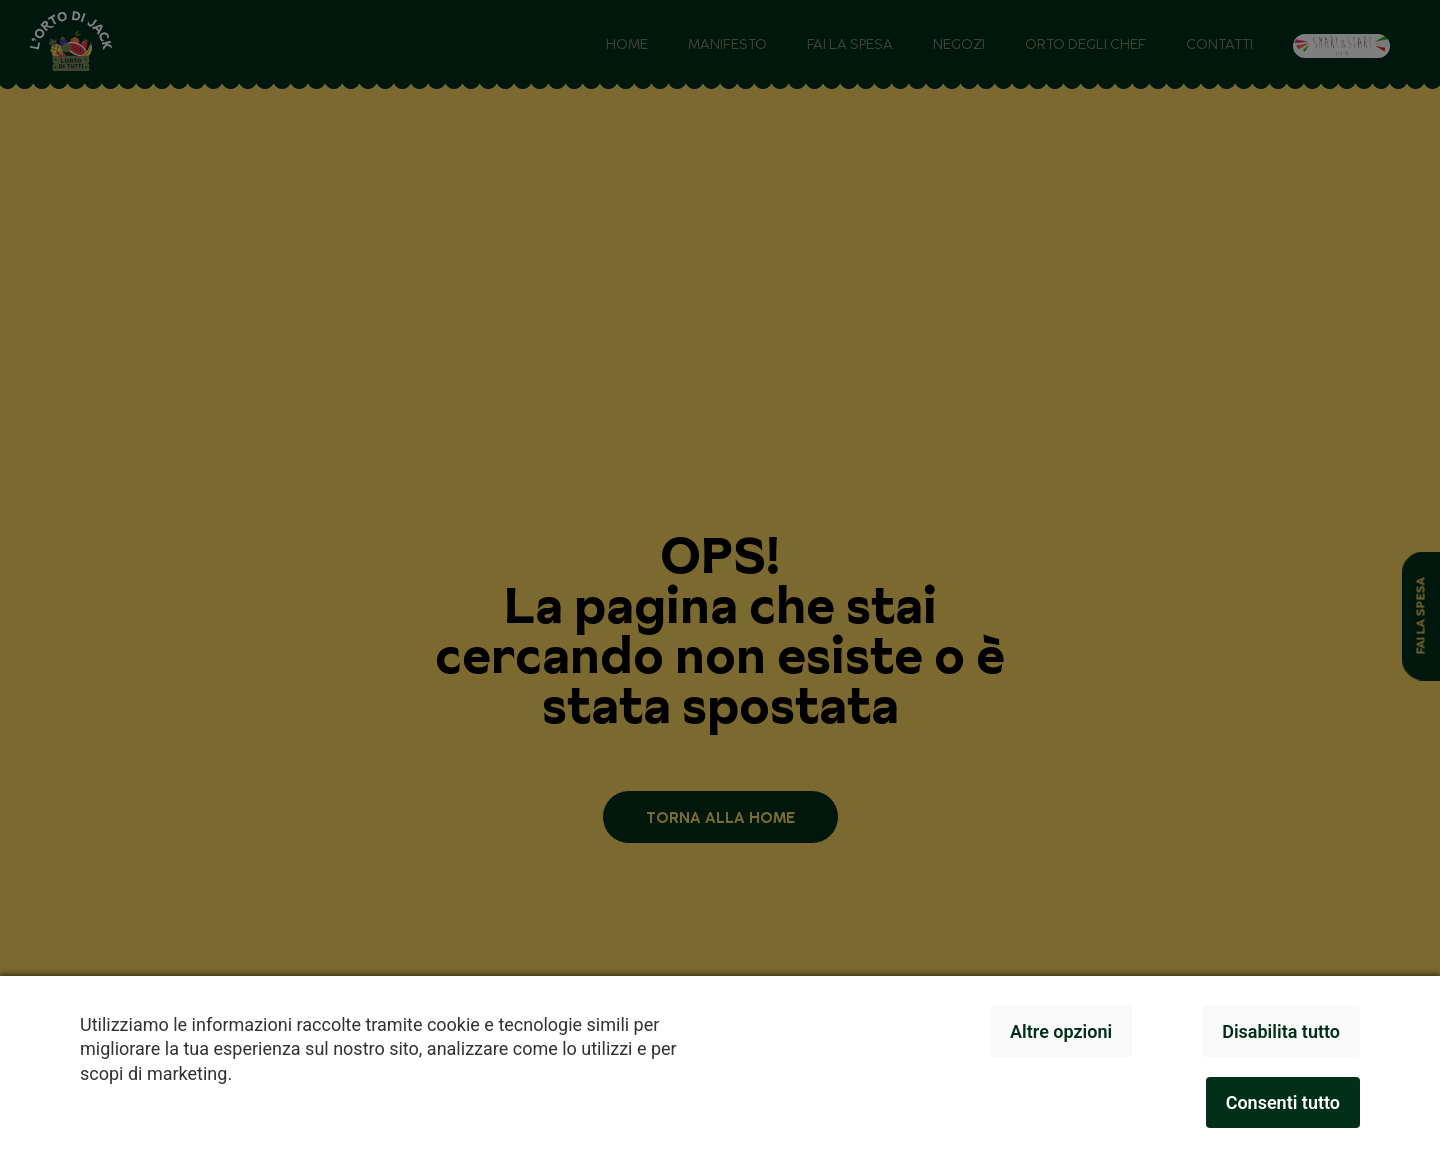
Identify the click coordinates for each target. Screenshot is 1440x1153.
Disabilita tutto (1281, 1031)
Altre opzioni (1061, 1031)
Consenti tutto (1283, 1102)
